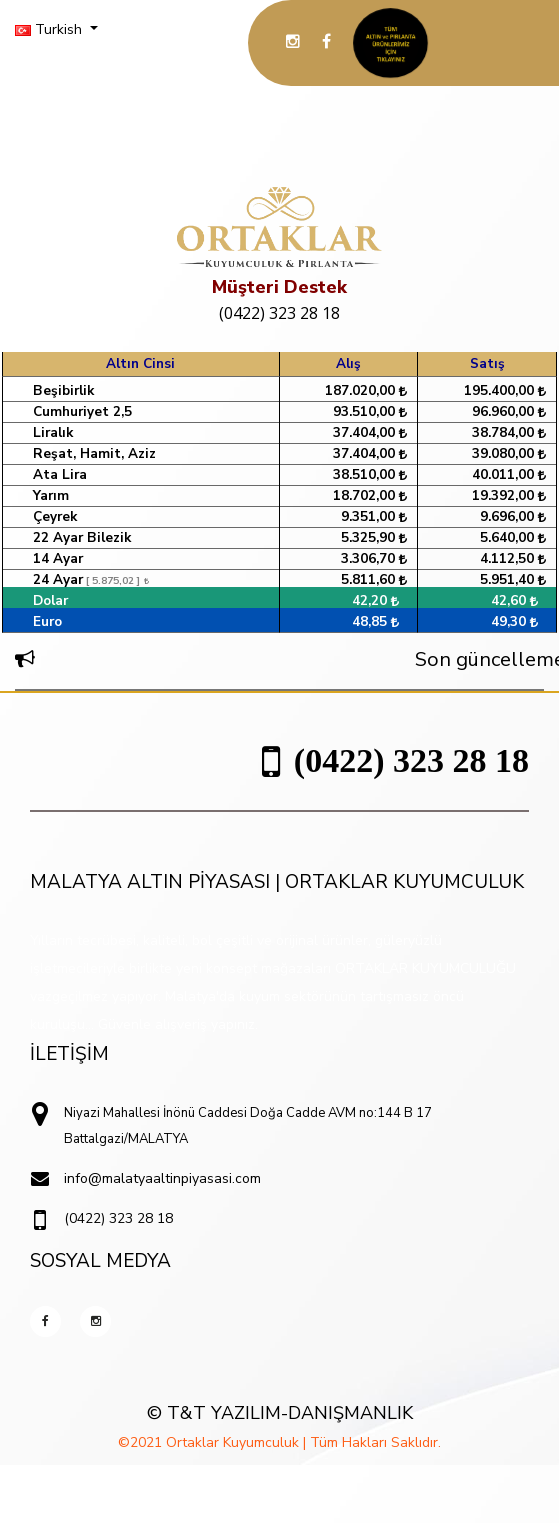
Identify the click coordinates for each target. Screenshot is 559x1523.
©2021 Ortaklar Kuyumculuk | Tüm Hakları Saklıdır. (279, 1442)
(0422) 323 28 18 (279, 313)
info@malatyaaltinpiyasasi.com (162, 1178)
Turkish (50, 29)
